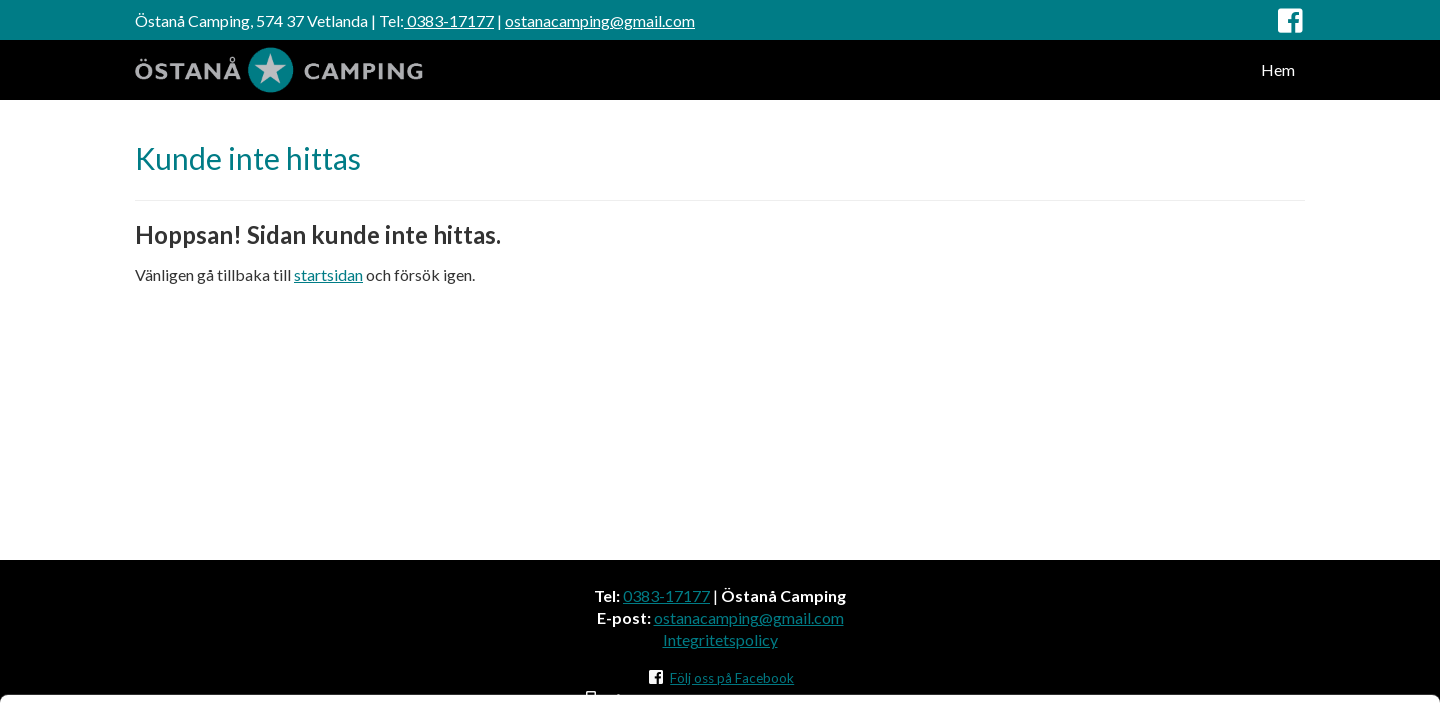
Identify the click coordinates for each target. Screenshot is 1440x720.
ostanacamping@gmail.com (600, 20)
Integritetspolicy (720, 639)
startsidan (328, 274)
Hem (1278, 69)
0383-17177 (449, 20)
